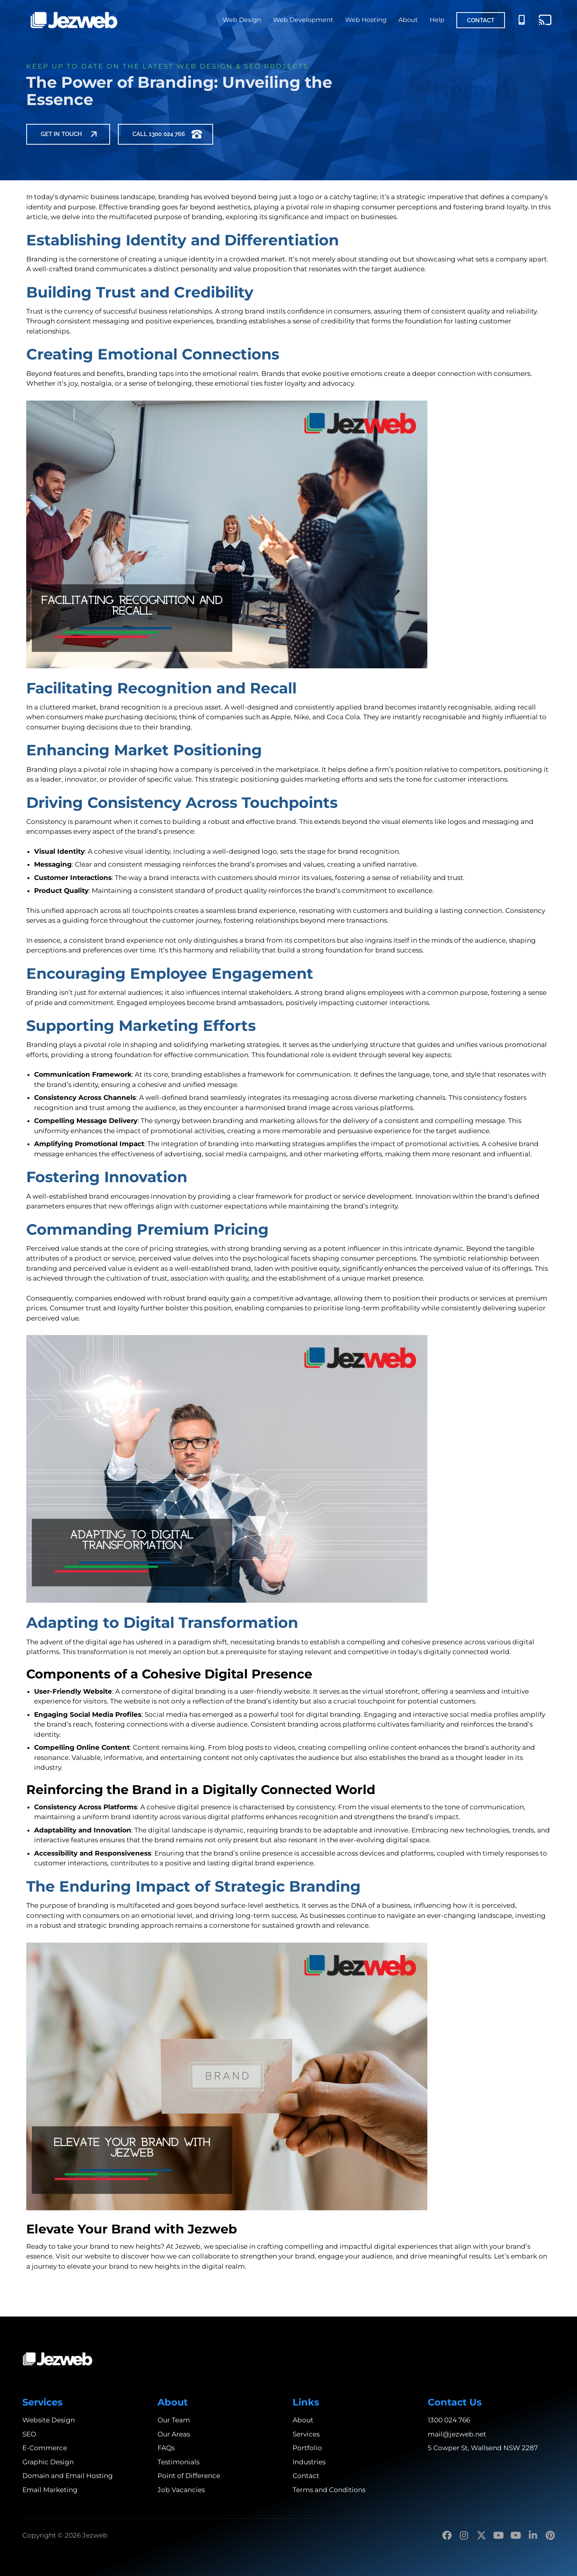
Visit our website (83, 2256)
